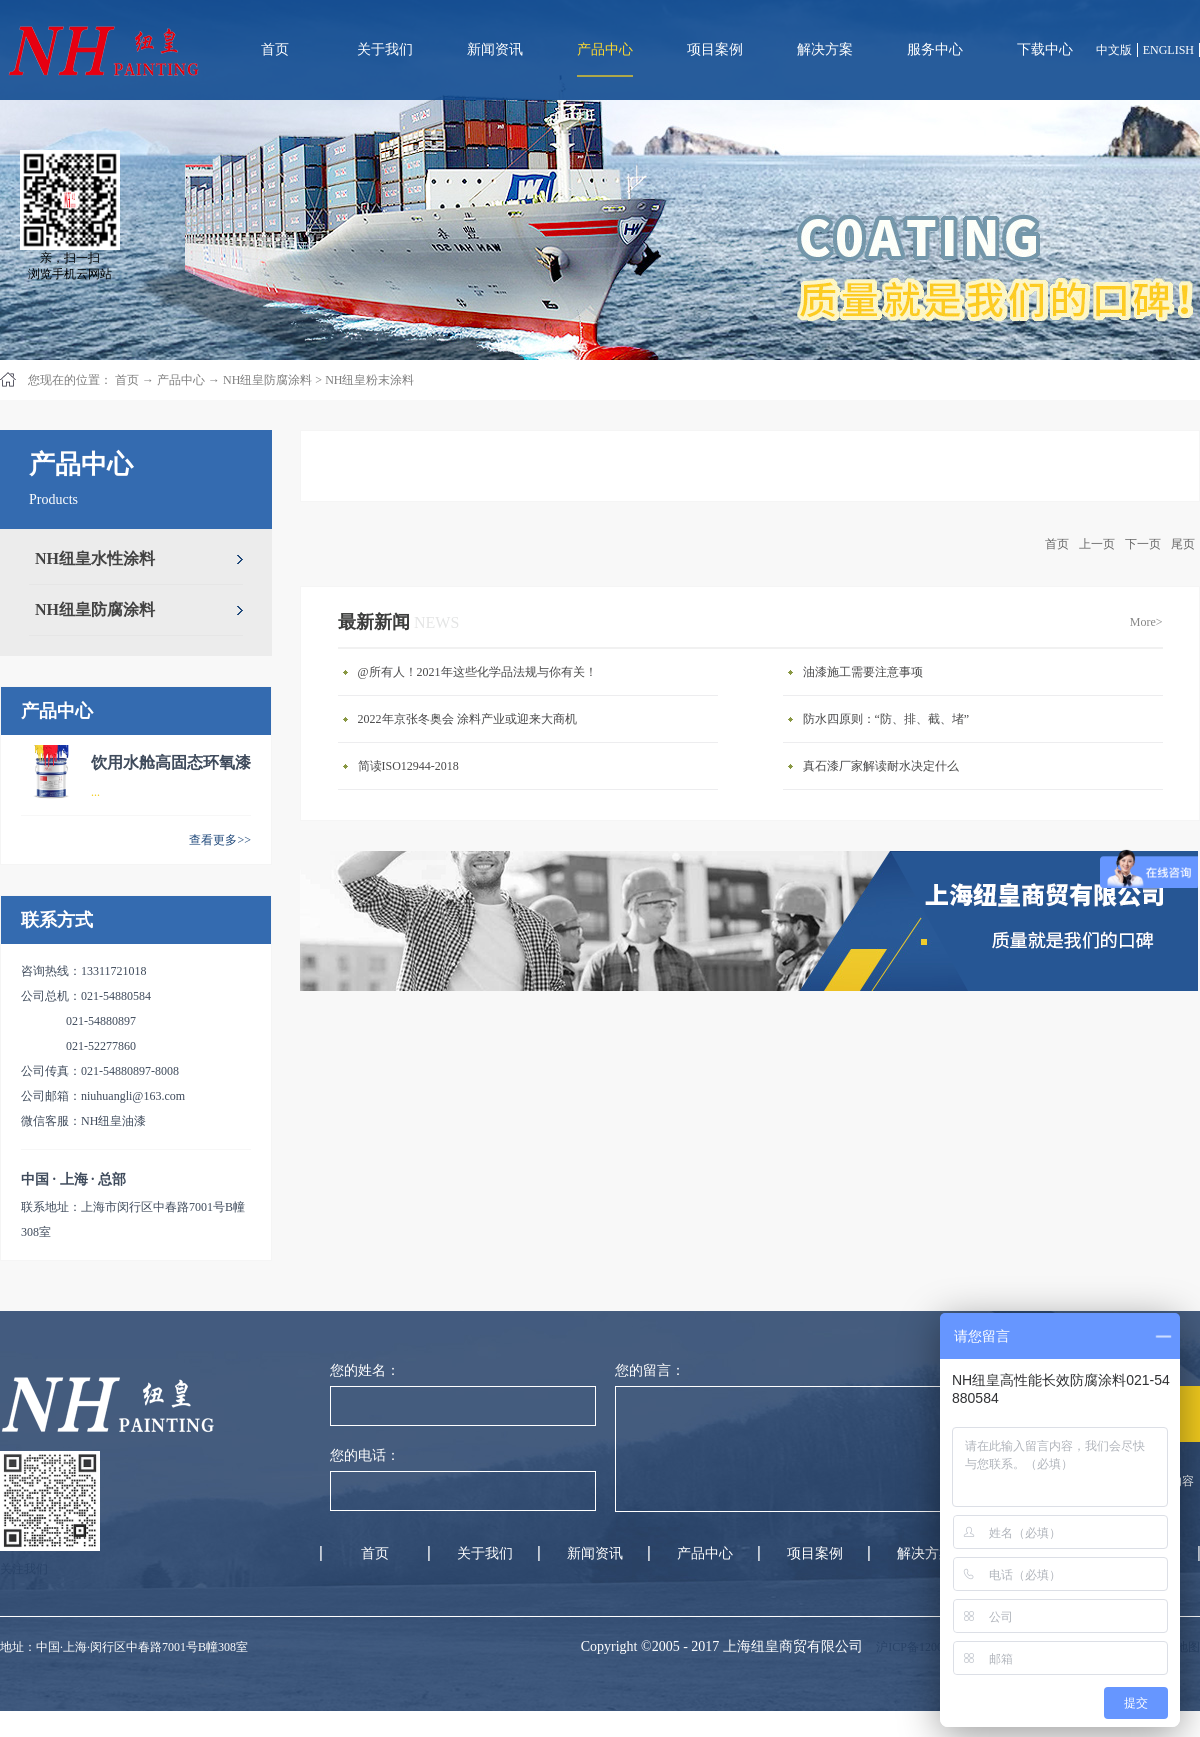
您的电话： (365, 1455)
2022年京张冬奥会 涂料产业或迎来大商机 (467, 719)
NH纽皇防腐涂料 (267, 380)
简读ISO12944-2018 (408, 766)
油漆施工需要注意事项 (863, 672)
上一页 (1097, 544)
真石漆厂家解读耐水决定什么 (881, 766)
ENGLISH (1168, 50)
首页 (275, 49)
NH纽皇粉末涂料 (369, 380)
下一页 (1143, 544)
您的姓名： (365, 1370)
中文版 (1114, 50)
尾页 (1183, 544)
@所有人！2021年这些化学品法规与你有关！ (477, 672)
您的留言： (650, 1370)
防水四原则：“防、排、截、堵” (886, 719)
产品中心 (181, 380)
